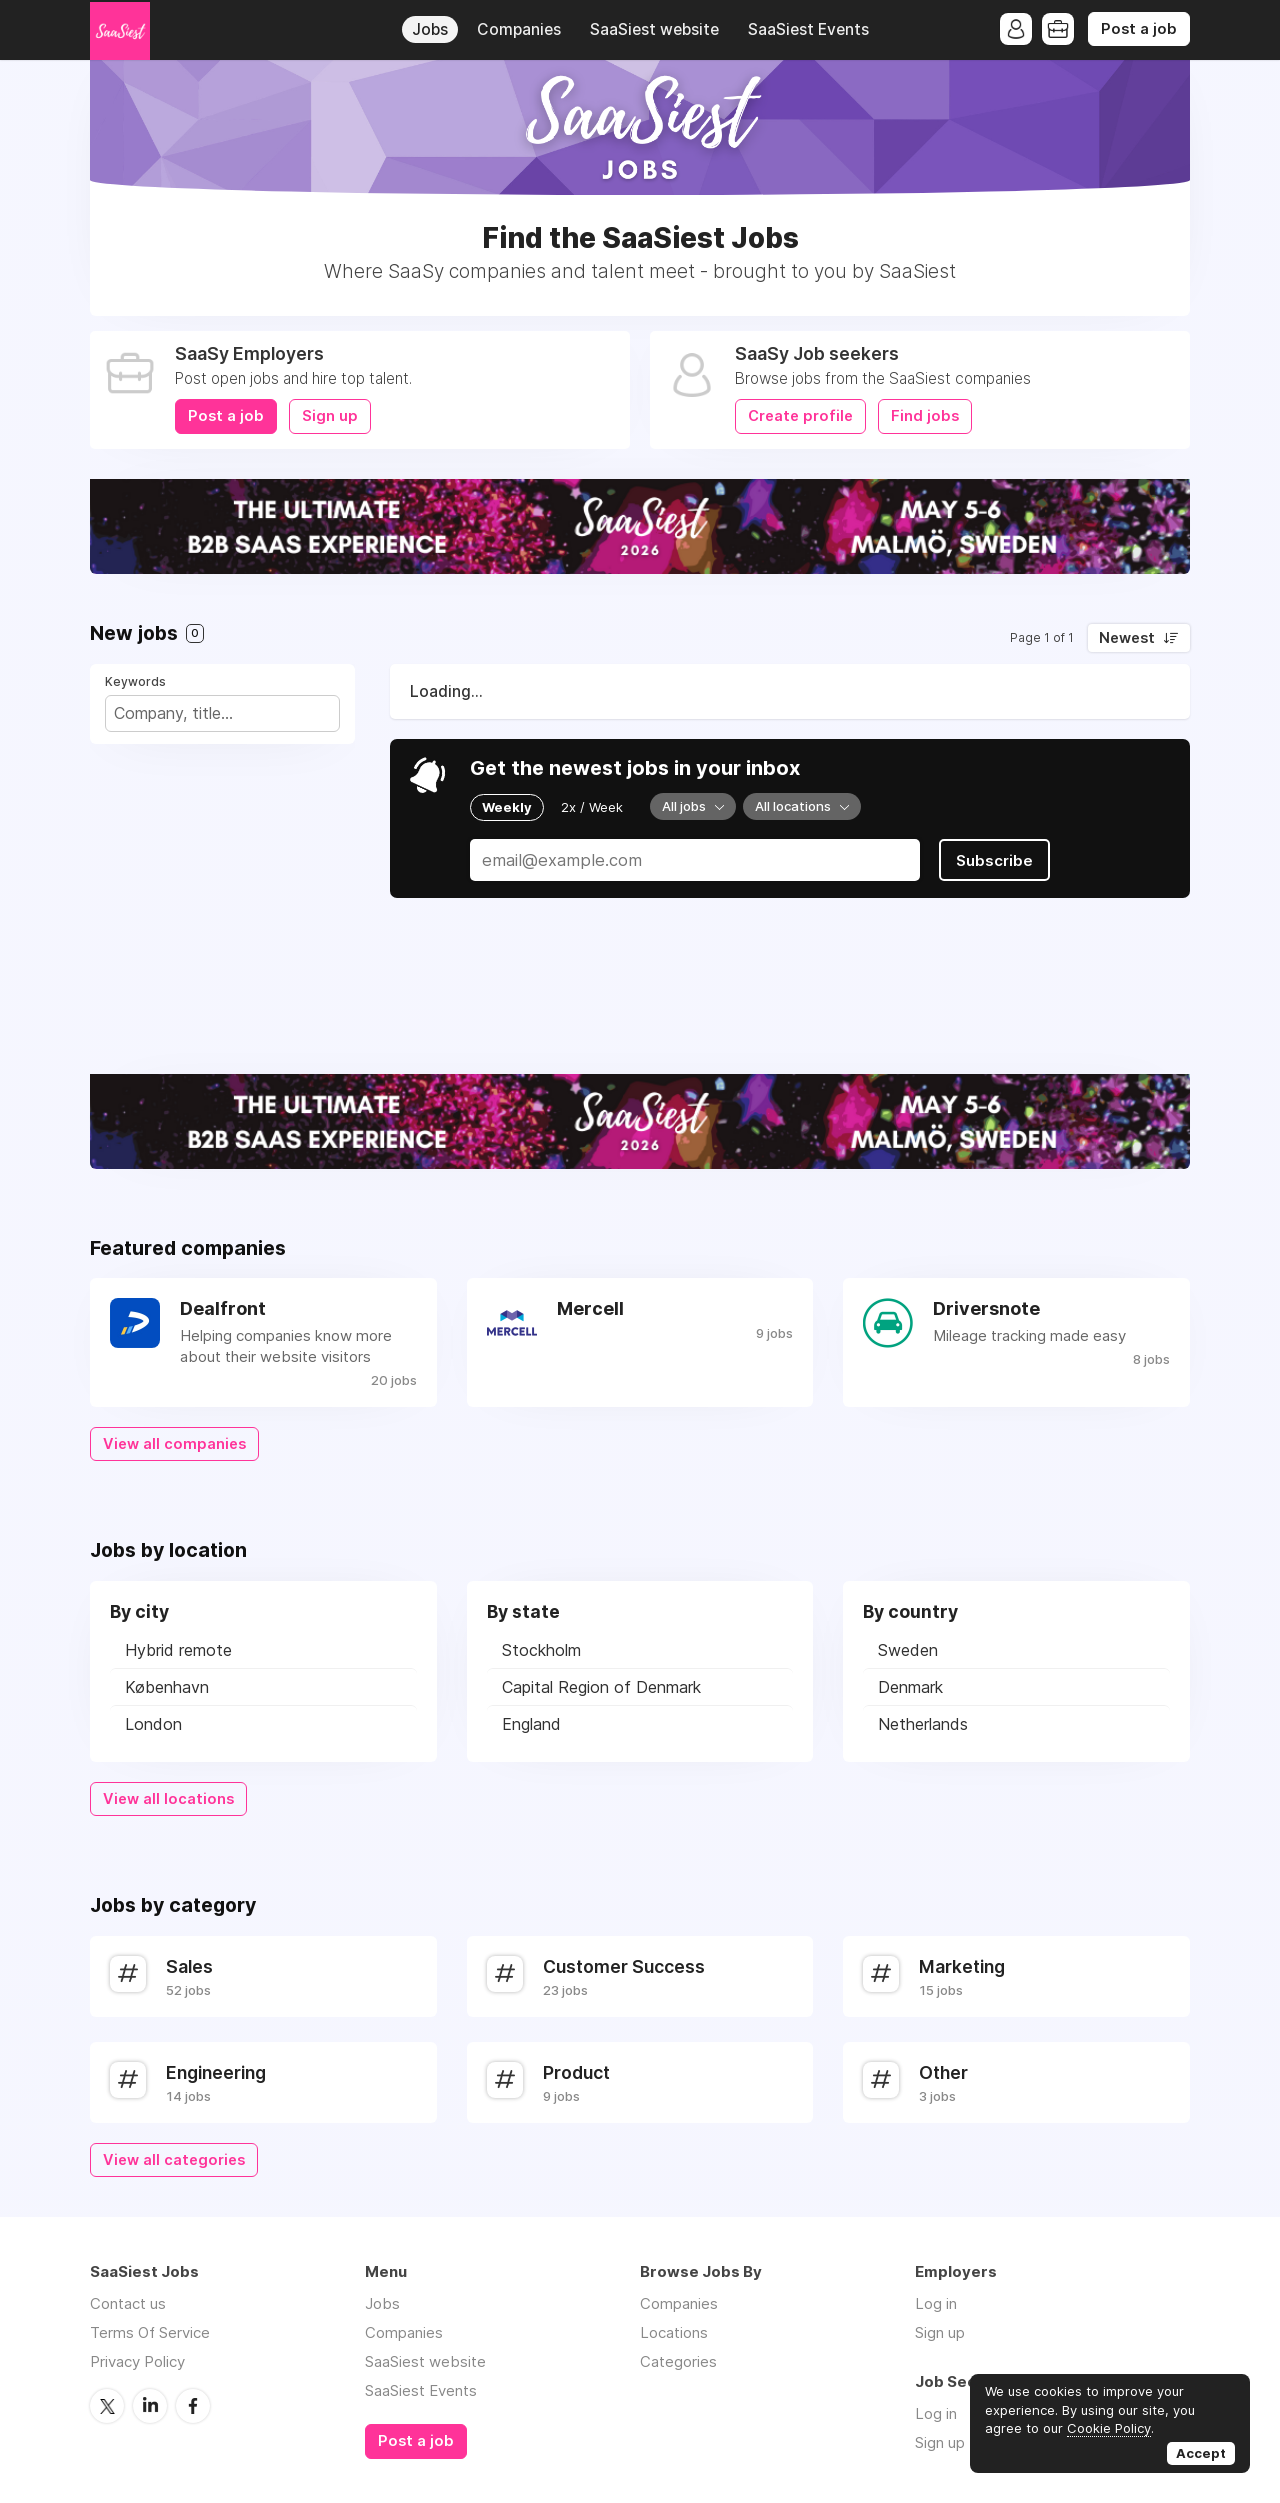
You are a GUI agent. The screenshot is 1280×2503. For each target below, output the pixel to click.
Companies (519, 29)
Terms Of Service (150, 2332)
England (531, 1724)
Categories (678, 2361)
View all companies (174, 1444)
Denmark (910, 1687)
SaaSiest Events (808, 29)
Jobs (430, 29)
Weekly (507, 807)
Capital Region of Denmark (601, 1687)
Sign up (330, 416)
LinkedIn (150, 2406)
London (153, 1724)
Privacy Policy (137, 2361)
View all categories (174, 2160)
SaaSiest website (654, 29)
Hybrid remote (178, 1650)
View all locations (168, 1799)
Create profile (800, 416)
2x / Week (592, 807)
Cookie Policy (1109, 2428)
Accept (1201, 2453)
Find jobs (925, 416)
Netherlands (923, 1724)
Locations (674, 2332)
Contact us (128, 2303)
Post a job (1139, 29)
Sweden (908, 1650)
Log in (936, 2303)
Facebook (193, 2406)
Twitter (107, 2406)
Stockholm (541, 1650)
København (167, 1687)
